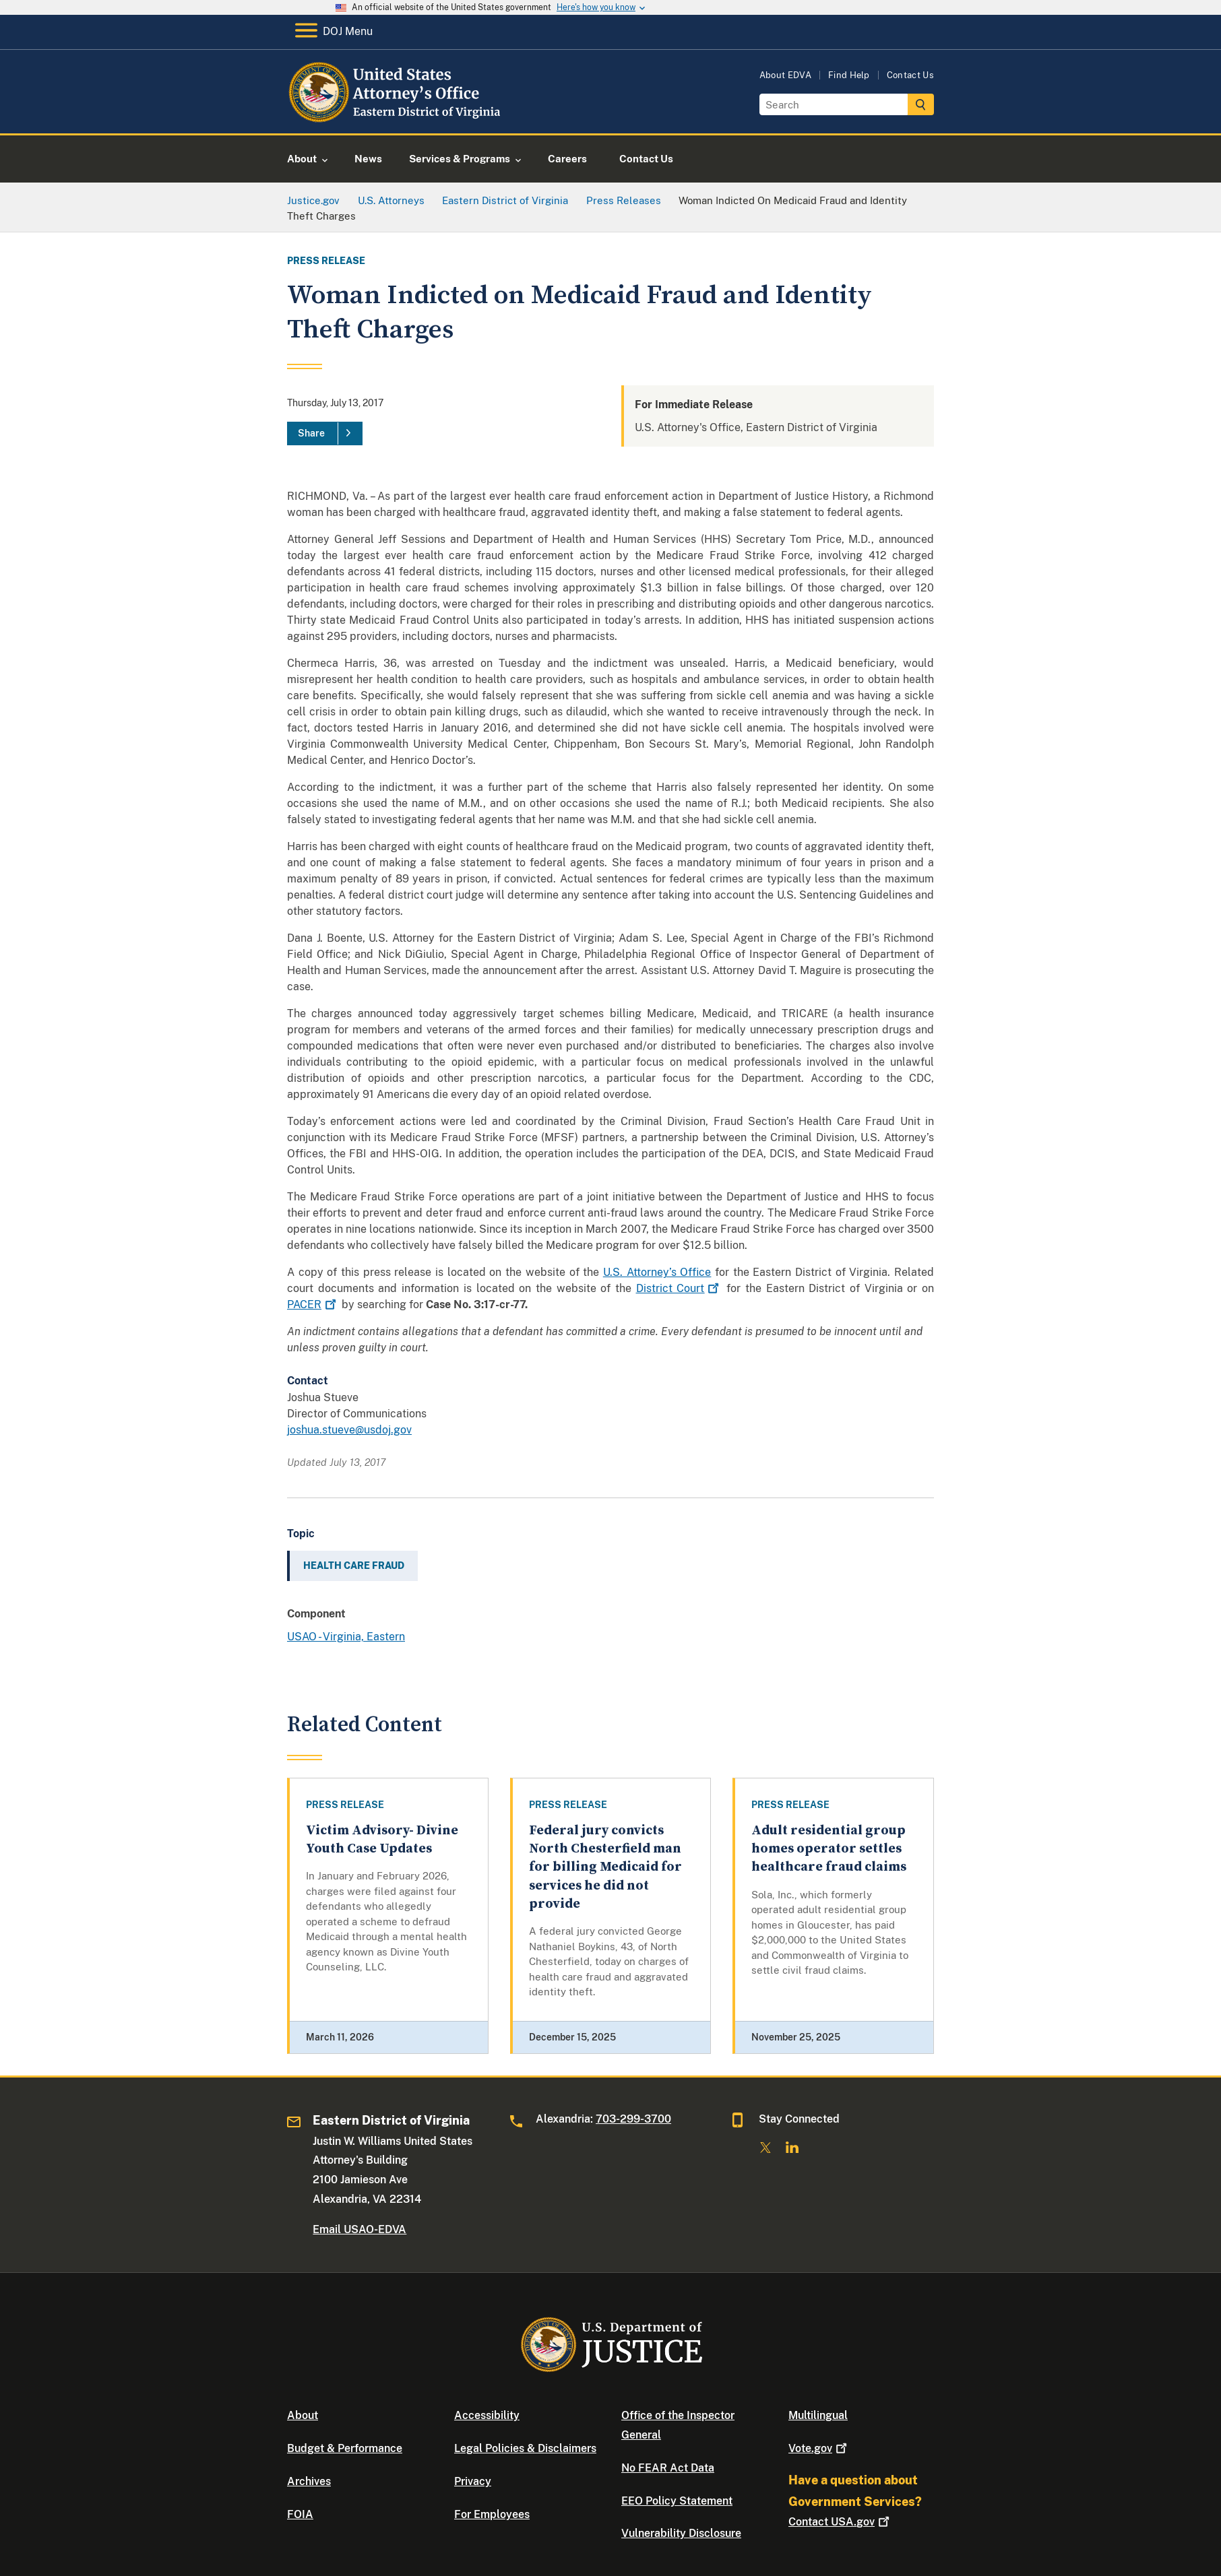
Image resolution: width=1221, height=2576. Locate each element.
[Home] (396, 117)
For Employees (492, 2514)
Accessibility (487, 2415)
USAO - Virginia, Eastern (346, 1636)
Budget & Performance (344, 2448)
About (302, 2415)
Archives (309, 2481)
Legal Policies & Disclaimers (525, 2448)
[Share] (325, 434)
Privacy (472, 2481)
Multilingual (818, 2415)
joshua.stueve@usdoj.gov (349, 1429)
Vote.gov (819, 2448)
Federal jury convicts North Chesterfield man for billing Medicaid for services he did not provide (605, 1867)
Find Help (849, 75)
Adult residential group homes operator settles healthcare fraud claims (828, 1849)
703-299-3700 (633, 2119)
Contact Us (910, 75)
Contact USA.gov (840, 2521)
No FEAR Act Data (667, 2467)
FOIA (300, 2514)
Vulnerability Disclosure (681, 2533)
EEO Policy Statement (676, 2500)
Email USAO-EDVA (359, 2229)
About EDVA (785, 75)
